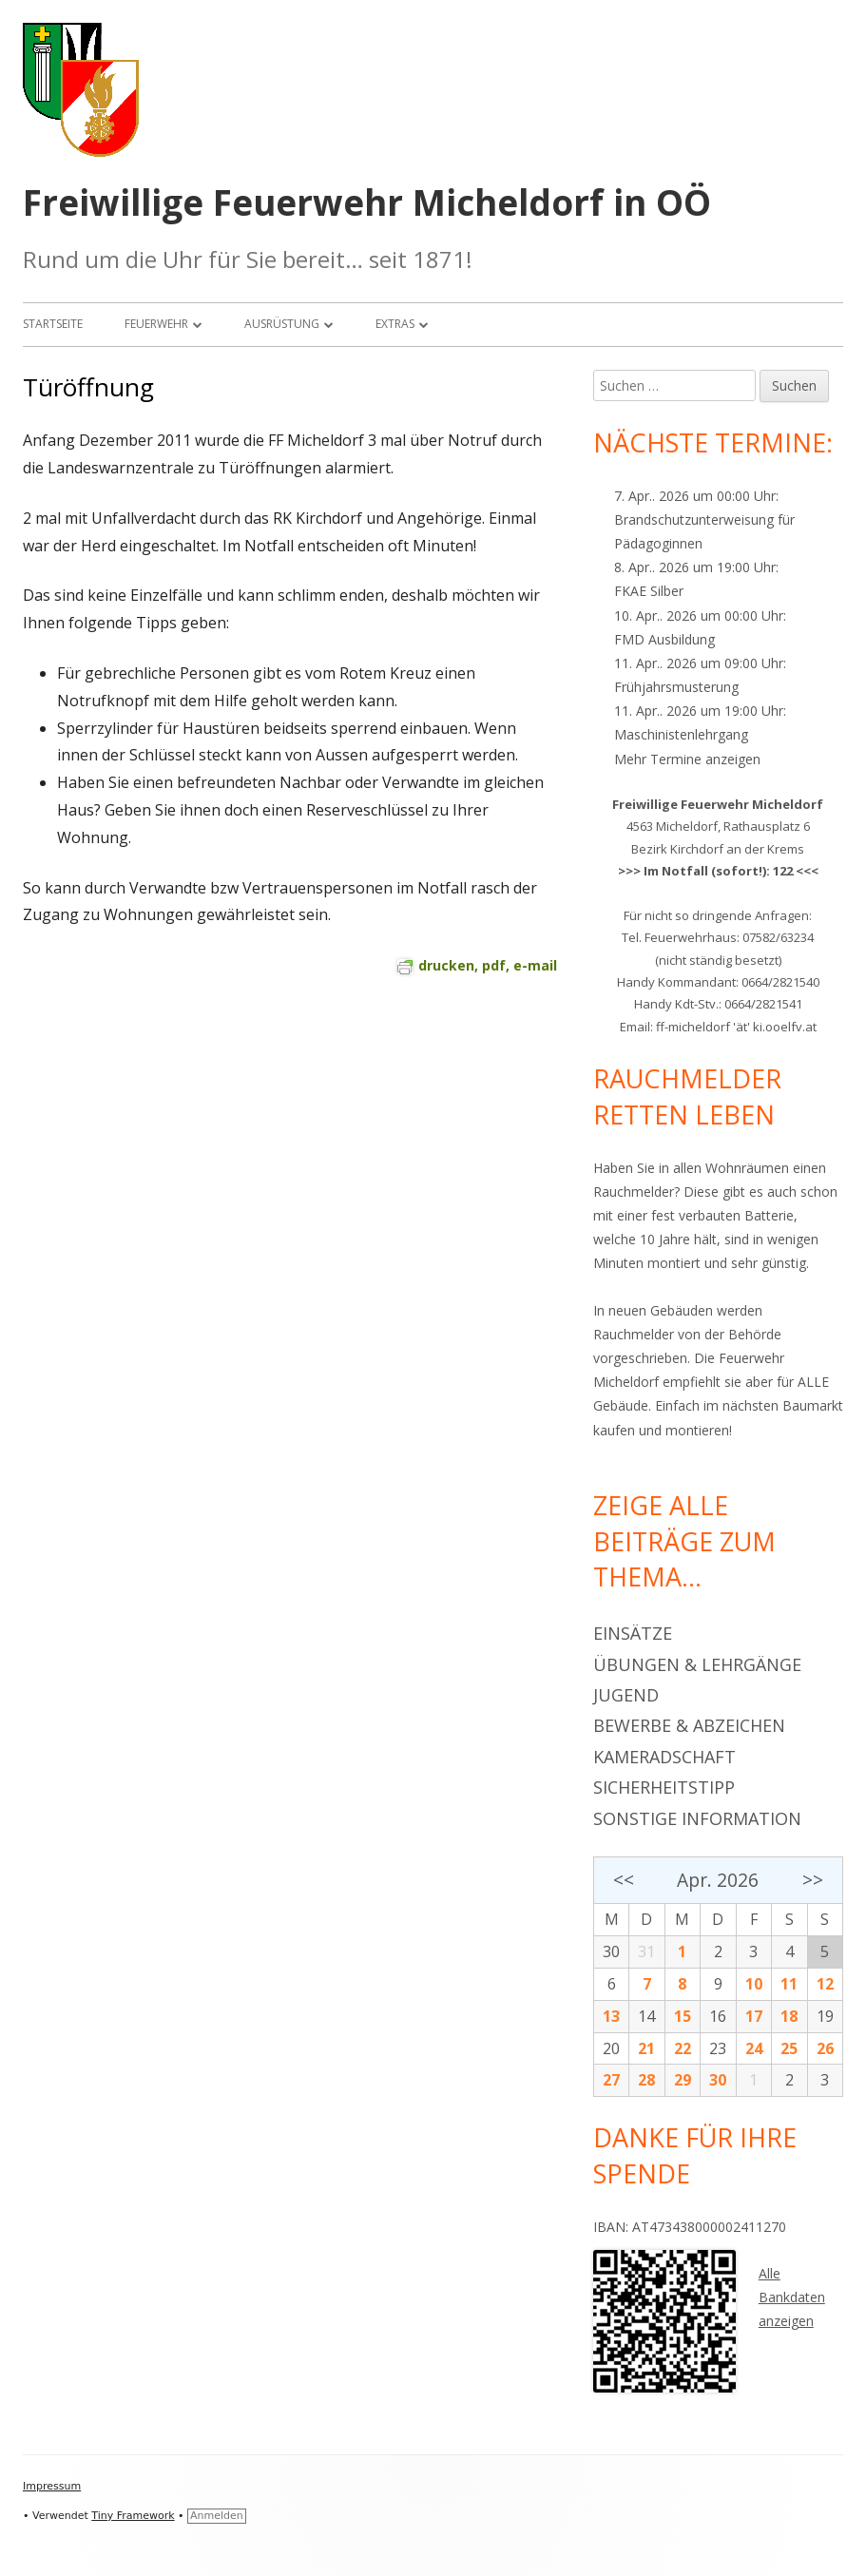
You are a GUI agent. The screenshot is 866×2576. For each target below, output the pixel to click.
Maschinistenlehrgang (681, 734)
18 (789, 2016)
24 (753, 2048)
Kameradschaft (664, 1756)
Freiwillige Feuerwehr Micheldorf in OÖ (367, 203)
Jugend (626, 1694)
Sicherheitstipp (664, 1787)
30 (611, 1951)
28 (646, 2079)
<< (623, 1880)
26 (825, 2048)
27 (611, 2079)
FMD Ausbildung (664, 639)
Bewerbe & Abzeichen (689, 1725)
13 (611, 2016)
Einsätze (632, 1633)
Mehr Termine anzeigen (687, 759)
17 (753, 2016)
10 (753, 1983)
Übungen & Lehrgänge (697, 1664)
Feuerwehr (156, 324)
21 (646, 2048)
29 (682, 2079)
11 (789, 1983)
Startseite (53, 324)
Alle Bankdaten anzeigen (792, 2297)
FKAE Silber (648, 591)
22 (682, 2048)
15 (682, 2016)
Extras (394, 324)
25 (789, 2048)
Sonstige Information (697, 1818)
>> (812, 1880)
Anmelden (216, 2515)
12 (825, 1983)
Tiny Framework (132, 2515)
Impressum (52, 2486)
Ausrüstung (281, 324)
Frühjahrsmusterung (676, 687)
